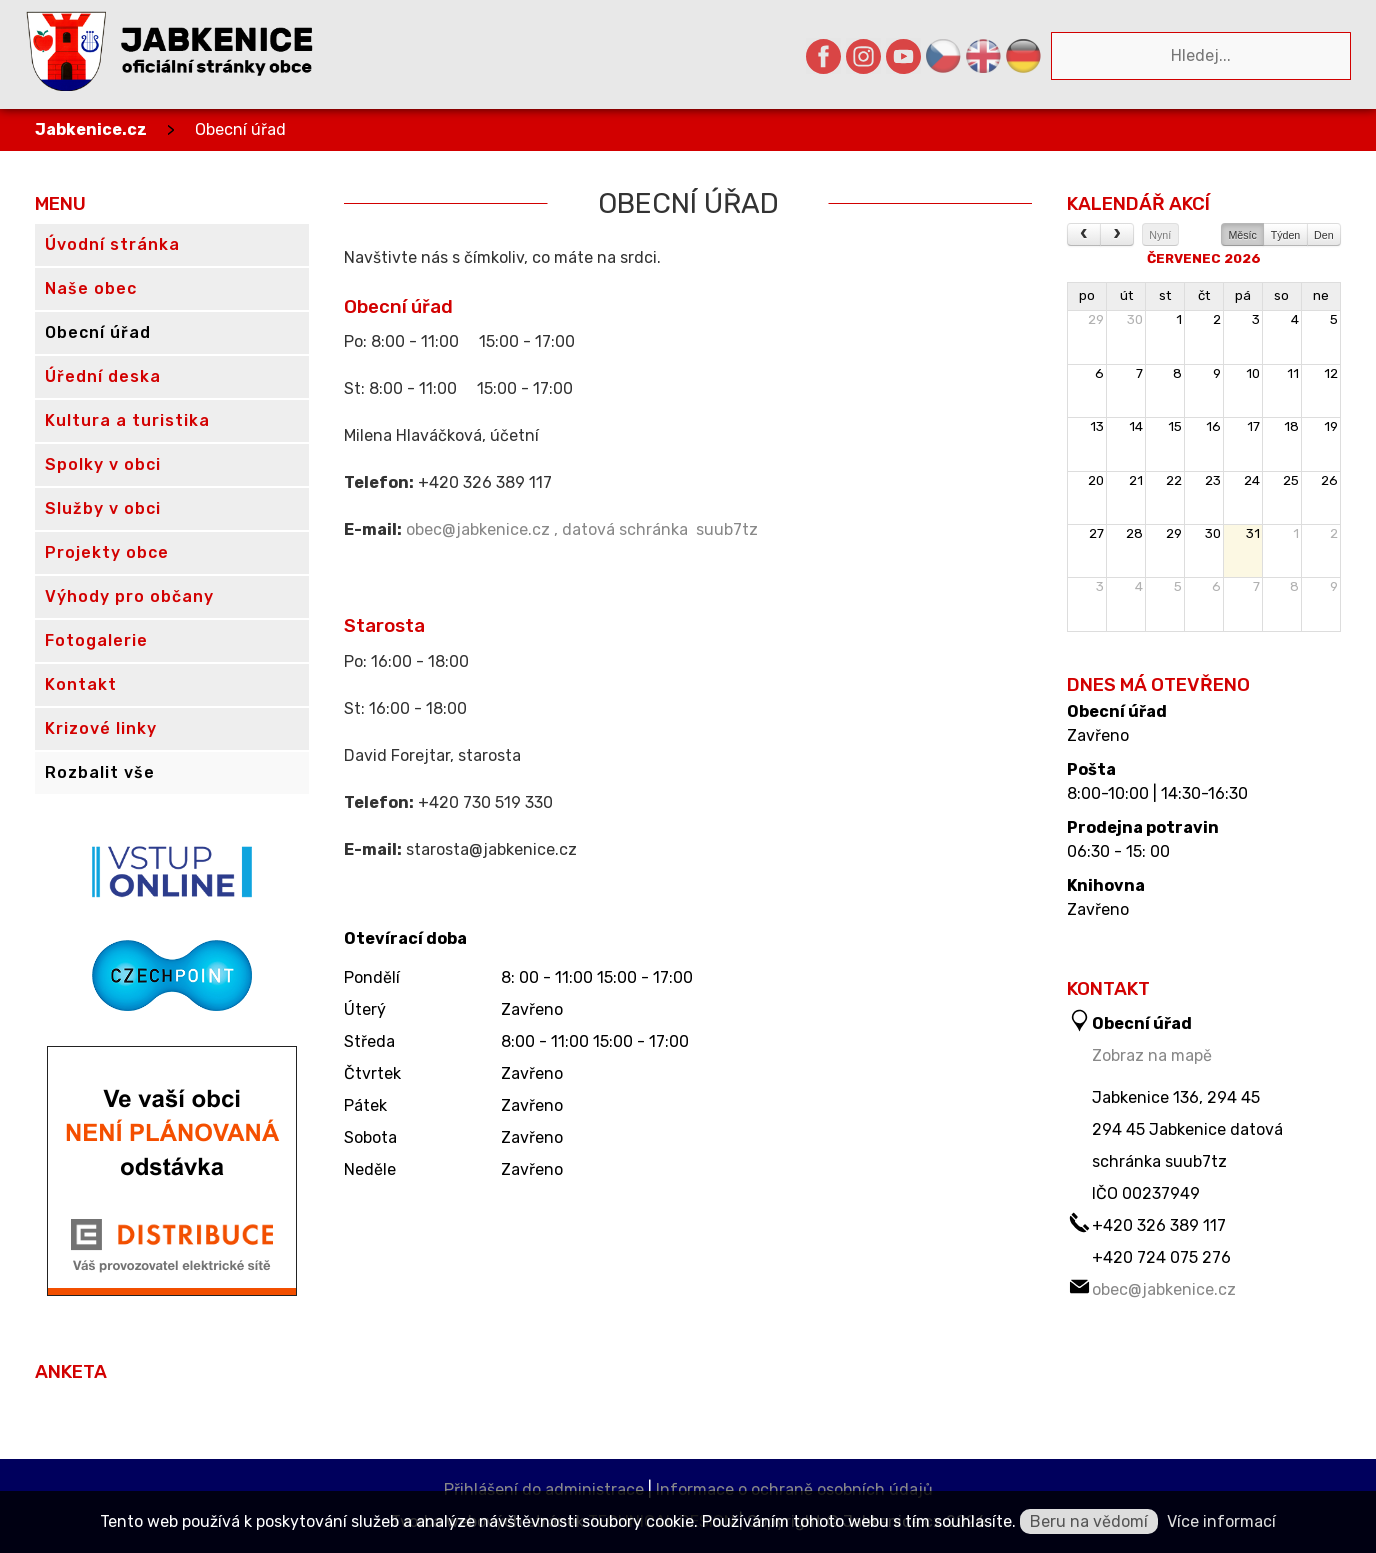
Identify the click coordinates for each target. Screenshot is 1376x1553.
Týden (1286, 235)
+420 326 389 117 (1159, 1225)
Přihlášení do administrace (544, 1489)
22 (1174, 480)
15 (1175, 426)
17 (1253, 426)
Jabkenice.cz (91, 129)
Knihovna (1106, 886)
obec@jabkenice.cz (1164, 1289)
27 (1096, 533)
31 (1253, 533)
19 (1331, 426)
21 (1136, 480)
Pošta (1091, 770)
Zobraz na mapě (1152, 1055)
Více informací (1221, 1521)
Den (1324, 235)
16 (1213, 426)
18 (1291, 426)
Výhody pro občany (129, 596)
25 (1291, 480)
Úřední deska (103, 376)
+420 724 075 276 (1161, 1257)
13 (1097, 426)
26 (1329, 480)
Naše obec (91, 288)
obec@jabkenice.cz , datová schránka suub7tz (582, 529)
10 (1253, 373)
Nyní (1160, 235)
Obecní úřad (240, 129)
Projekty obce (107, 552)
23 (1213, 480)
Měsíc (1242, 235)
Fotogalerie (96, 640)
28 (1134, 533)
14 (1136, 426)
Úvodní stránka (112, 244)
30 (1135, 319)
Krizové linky (101, 728)
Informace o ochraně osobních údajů (794, 1489)
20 (1096, 480)
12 (1331, 373)
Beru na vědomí (1089, 1521)
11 (1293, 373)
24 (1252, 480)
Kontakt (81, 684)
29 (1096, 319)
